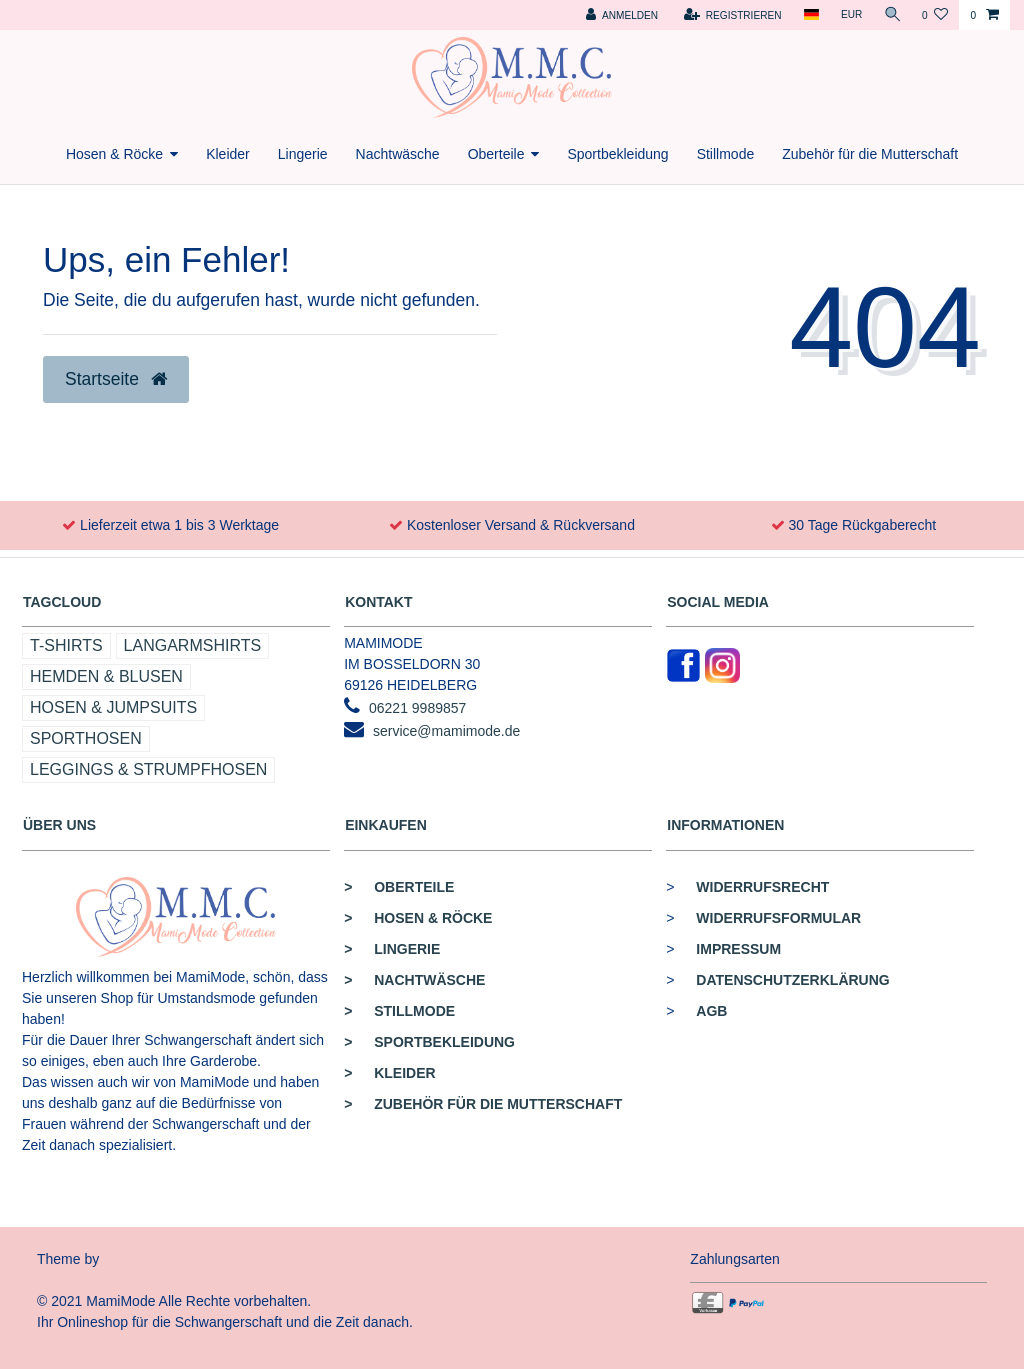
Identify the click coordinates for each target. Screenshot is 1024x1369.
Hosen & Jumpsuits (113, 707)
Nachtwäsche (398, 154)
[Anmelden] (619, 15)
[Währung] (849, 15)
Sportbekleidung (617, 154)
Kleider (228, 154)
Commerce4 (143, 1259)
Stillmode (726, 154)
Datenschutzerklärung (792, 980)
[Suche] (891, 15)
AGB (711, 1011)
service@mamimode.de (446, 731)
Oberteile (496, 154)
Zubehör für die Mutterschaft (870, 154)
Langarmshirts (193, 645)
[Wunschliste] (935, 15)
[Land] (808, 15)
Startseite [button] (116, 379)
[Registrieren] (730, 15)
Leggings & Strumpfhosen (148, 769)
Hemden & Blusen (106, 676)
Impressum (738, 949)
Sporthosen (86, 738)
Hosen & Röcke (114, 154)
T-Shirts (66, 645)
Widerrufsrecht (762, 887)
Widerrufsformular (778, 918)
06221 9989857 (417, 708)
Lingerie (303, 154)
